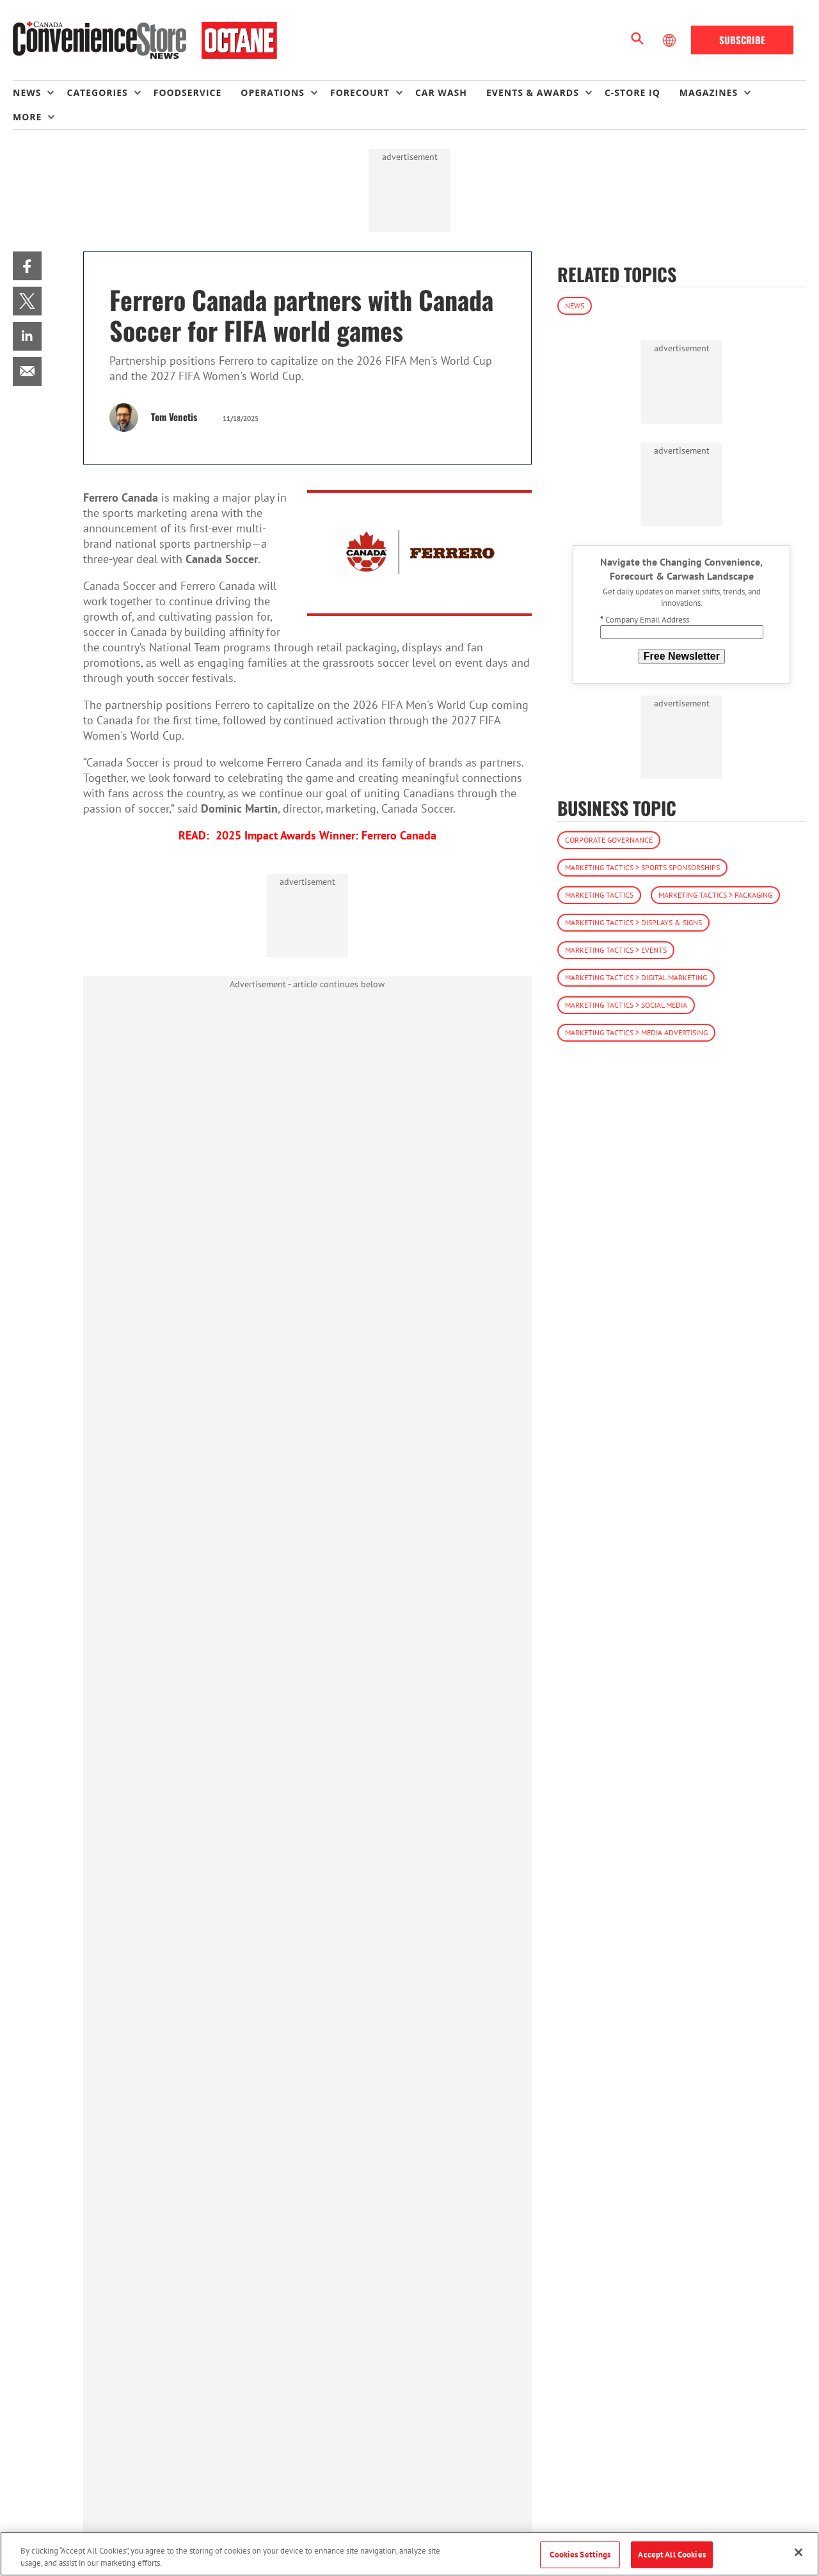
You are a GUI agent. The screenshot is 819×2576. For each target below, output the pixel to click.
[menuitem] (40, 93)
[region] (409, 2554)
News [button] (27, 92)
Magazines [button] (709, 92)
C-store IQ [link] (632, 92)
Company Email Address (644, 619)
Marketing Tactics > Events (616, 950)
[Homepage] (145, 40)
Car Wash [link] (441, 92)
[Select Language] (670, 40)
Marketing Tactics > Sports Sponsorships (642, 867)
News (574, 305)
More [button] (27, 117)
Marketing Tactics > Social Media (626, 1005)
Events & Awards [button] (532, 92)
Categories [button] (97, 92)
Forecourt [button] (360, 92)
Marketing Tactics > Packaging (715, 895)
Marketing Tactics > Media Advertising (636, 1032)
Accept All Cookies (671, 2554)
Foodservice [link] (188, 92)
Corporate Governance (609, 840)
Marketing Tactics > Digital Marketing (636, 977)
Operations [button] (273, 92)
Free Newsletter (682, 656)
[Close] (798, 2552)
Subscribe (742, 40)
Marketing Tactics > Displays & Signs (633, 922)
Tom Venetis (174, 416)
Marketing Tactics (599, 895)
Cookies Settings (580, 2554)
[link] (27, 265)
